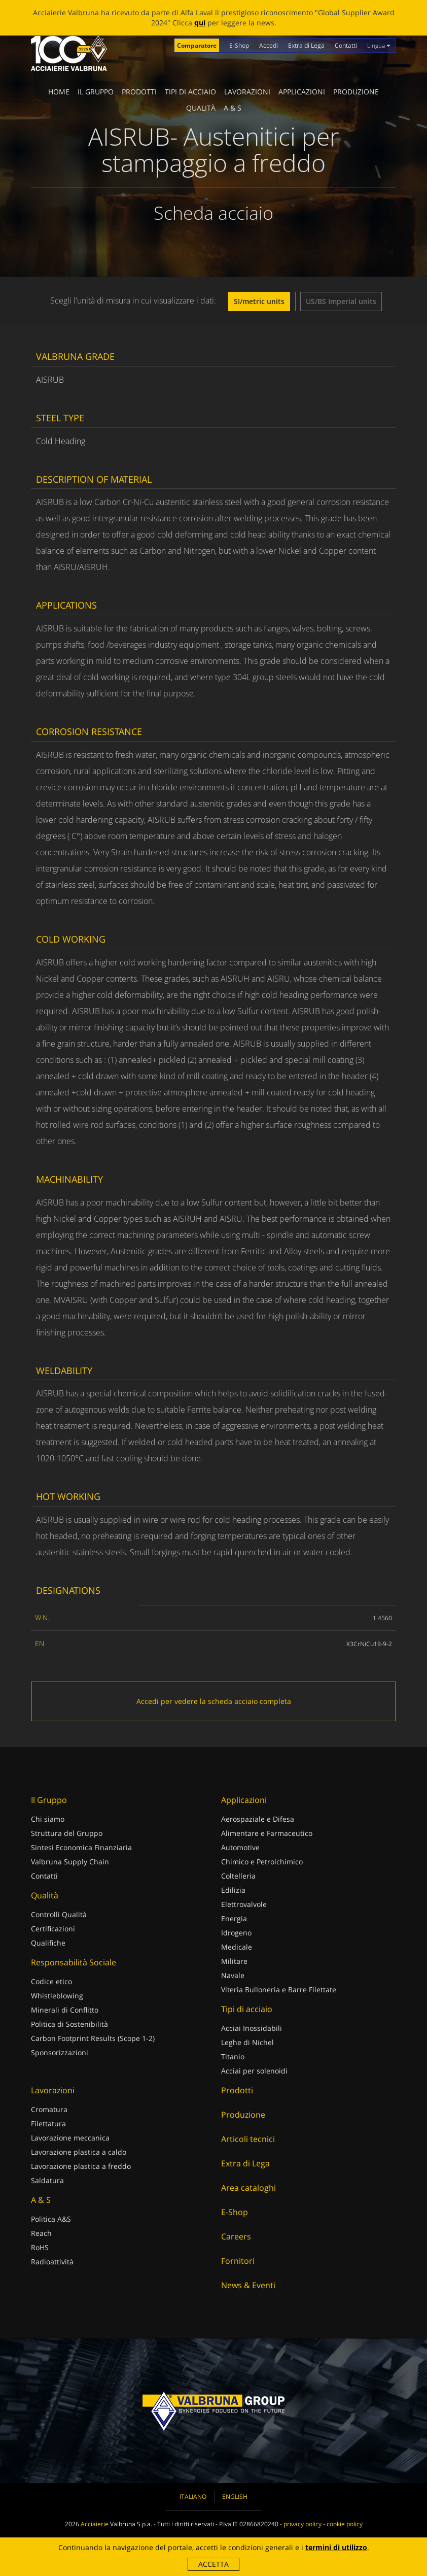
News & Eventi (248, 2285)
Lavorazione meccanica (70, 2138)
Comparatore (197, 45)
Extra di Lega (306, 45)
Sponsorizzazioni (59, 2052)
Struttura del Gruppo (66, 1833)
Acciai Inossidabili (251, 2028)
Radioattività (52, 2261)
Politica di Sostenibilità (69, 2024)
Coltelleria (238, 1876)
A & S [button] (232, 108)
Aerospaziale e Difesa (257, 1819)
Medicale (236, 1947)
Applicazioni (301, 91)
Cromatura (49, 2109)
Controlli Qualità (59, 1914)
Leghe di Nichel (247, 2042)
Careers (236, 2236)
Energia (234, 1918)
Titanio (232, 2056)
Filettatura (48, 2123)
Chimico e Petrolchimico (262, 1861)
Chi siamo (47, 1819)
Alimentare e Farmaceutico (266, 1833)
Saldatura (47, 2180)
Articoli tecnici (248, 2139)
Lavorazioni (247, 91)
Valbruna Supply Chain (70, 1861)
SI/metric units (259, 301)
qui (199, 22)
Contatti (346, 45)
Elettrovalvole (244, 1904)
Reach (41, 2233)
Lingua (378, 45)
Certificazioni (53, 1928)
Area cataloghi (248, 2187)
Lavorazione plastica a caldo (78, 2152)
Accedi (268, 45)
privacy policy (302, 2524)
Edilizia (233, 1890)
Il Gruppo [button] (96, 91)
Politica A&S (51, 2219)
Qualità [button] (201, 108)
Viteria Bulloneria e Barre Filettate (278, 1989)
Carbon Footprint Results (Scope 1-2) (93, 2038)
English (234, 2496)
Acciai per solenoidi (254, 2071)
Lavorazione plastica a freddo (81, 2166)
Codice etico (51, 1981)
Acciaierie (95, 2524)
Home (58, 91)
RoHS (40, 2247)
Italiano (193, 2496)
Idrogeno (236, 1932)
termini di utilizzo (336, 2547)
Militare (234, 1961)
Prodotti (139, 91)
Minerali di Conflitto (64, 2010)
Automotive (240, 1847)
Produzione (356, 91)
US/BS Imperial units (341, 301)
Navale (232, 1975)
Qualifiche (48, 1943)
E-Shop (239, 45)
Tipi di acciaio (190, 91)
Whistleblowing (57, 1995)
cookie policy (345, 2524)
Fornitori (238, 2260)
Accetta (213, 2564)
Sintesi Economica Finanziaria (81, 1847)
